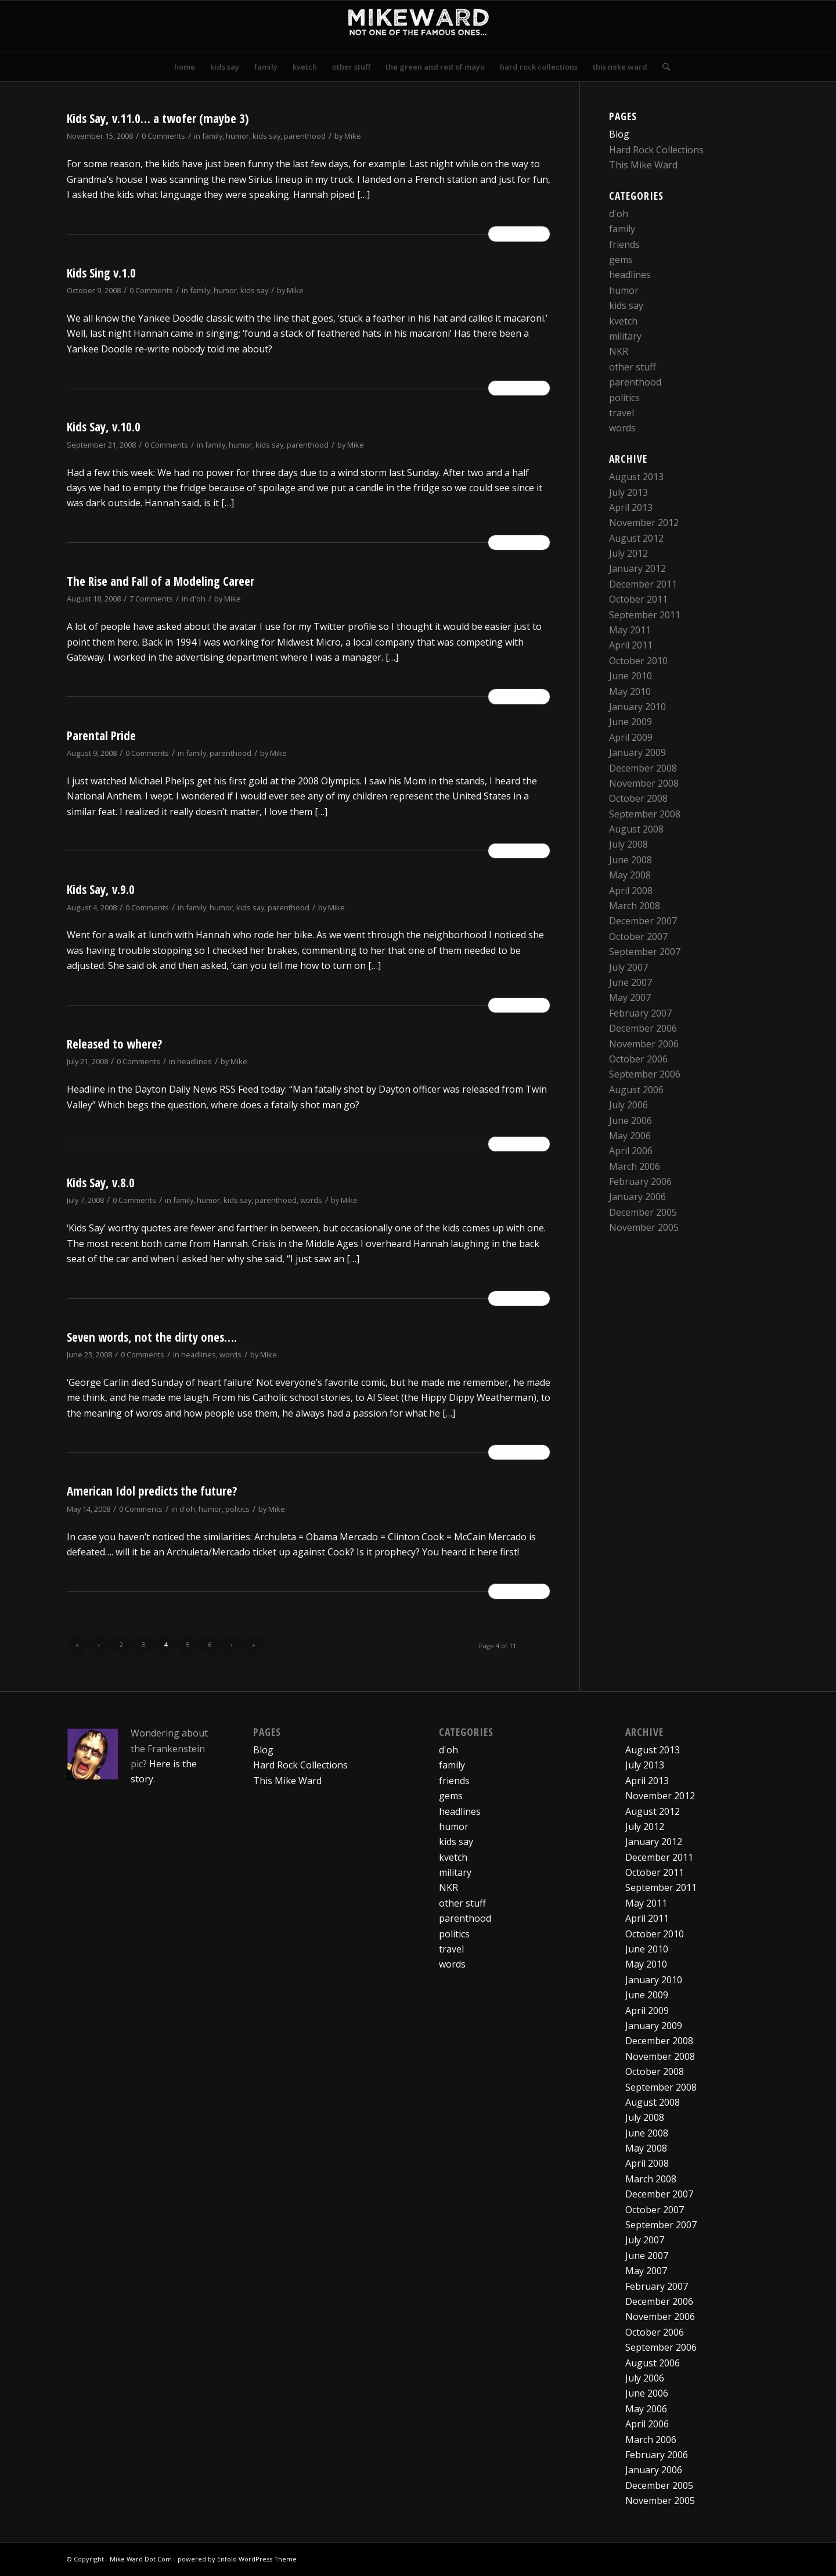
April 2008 (631, 890)
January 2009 (637, 752)
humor (237, 136)
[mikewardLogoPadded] (418, 26)
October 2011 (638, 599)
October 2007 (638, 936)
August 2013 (636, 476)
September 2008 (644, 814)
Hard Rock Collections (656, 149)
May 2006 (630, 1135)
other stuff (632, 367)
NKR (618, 351)
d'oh (198, 598)
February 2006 (640, 1181)
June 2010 (630, 675)
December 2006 (643, 1028)
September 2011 (644, 614)
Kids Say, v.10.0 (103, 427)
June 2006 (630, 1120)
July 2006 (628, 1104)
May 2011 (630, 630)
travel (621, 412)
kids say (266, 136)
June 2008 (630, 859)
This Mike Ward (643, 164)
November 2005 (644, 1227)
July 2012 (628, 553)
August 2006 (636, 1089)
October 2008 (638, 798)
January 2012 (637, 568)
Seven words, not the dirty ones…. (152, 1337)
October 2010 (638, 660)
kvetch (623, 321)
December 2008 (643, 768)
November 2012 (644, 522)
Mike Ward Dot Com (141, 2559)
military (625, 336)
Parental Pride (101, 735)
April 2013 (631, 507)
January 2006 (637, 1196)
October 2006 (638, 1059)
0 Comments (163, 136)
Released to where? (114, 1044)
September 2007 (644, 951)
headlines (194, 1061)
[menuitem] (185, 66)
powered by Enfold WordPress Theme (237, 2559)
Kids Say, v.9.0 (101, 889)
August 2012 (636, 538)
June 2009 (630, 721)
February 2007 (640, 1013)
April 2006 (631, 1150)
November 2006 (644, 1043)
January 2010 (637, 706)
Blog (619, 134)
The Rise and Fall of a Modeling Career (160, 581)
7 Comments (151, 598)
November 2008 (644, 783)
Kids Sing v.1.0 (101, 273)
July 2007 (628, 967)
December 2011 (643, 584)
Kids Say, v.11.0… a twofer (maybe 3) (158, 118)
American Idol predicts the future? (152, 1491)
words (311, 1200)
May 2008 (630, 875)
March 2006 (634, 1166)
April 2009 (631, 737)
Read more (519, 234)
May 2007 (630, 997)
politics (237, 1509)
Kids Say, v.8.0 (101, 1182)
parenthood (305, 136)
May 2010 (630, 691)
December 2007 (643, 920)
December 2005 (643, 1212)
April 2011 (631, 645)
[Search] (662, 66)
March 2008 (634, 905)
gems (621, 259)
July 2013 (628, 492)
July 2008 (628, 844)
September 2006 (644, 1074)
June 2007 (630, 982)
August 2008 (636, 829)
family (212, 136)
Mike (352, 136)
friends (624, 244)
